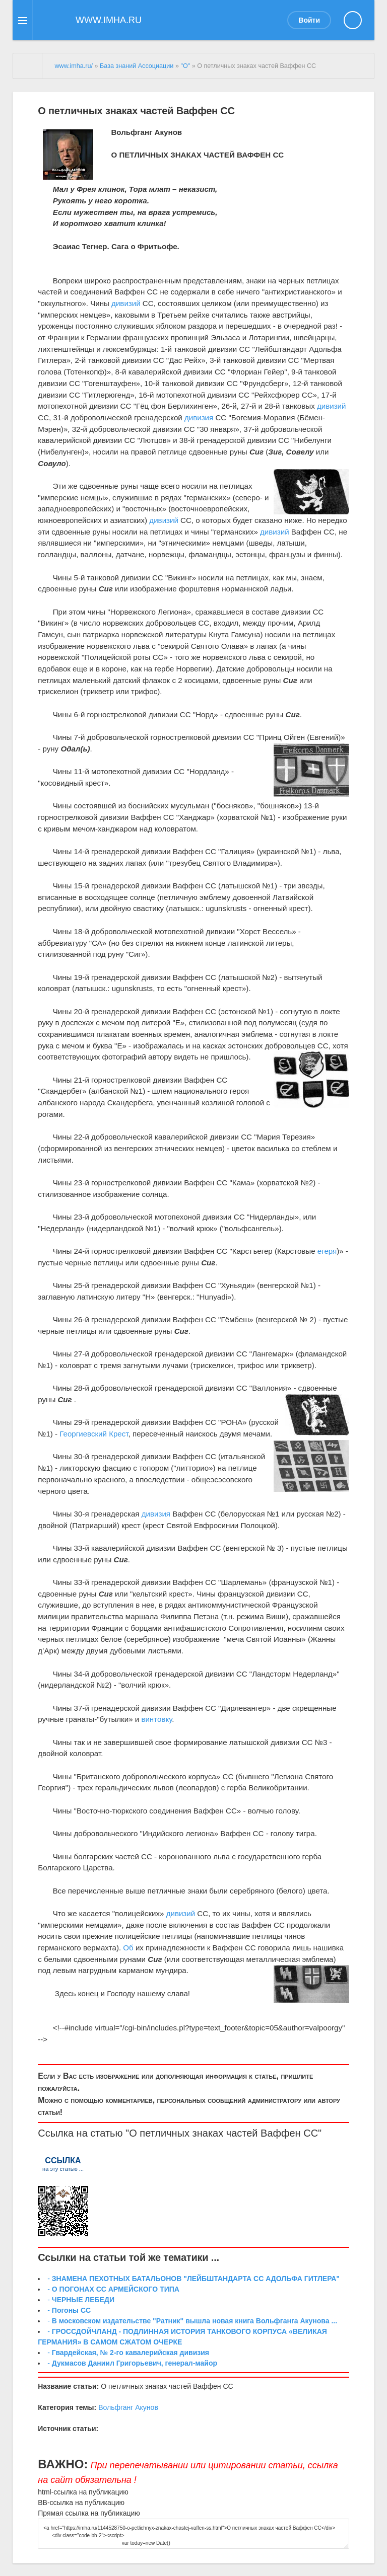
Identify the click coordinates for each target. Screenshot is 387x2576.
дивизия (198, 417)
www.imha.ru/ (73, 65)
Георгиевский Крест (93, 1433)
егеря (327, 1251)
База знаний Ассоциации (136, 65)
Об (128, 1947)
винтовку (156, 1719)
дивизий (126, 303)
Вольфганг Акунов (128, 2407)
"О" (185, 65)
